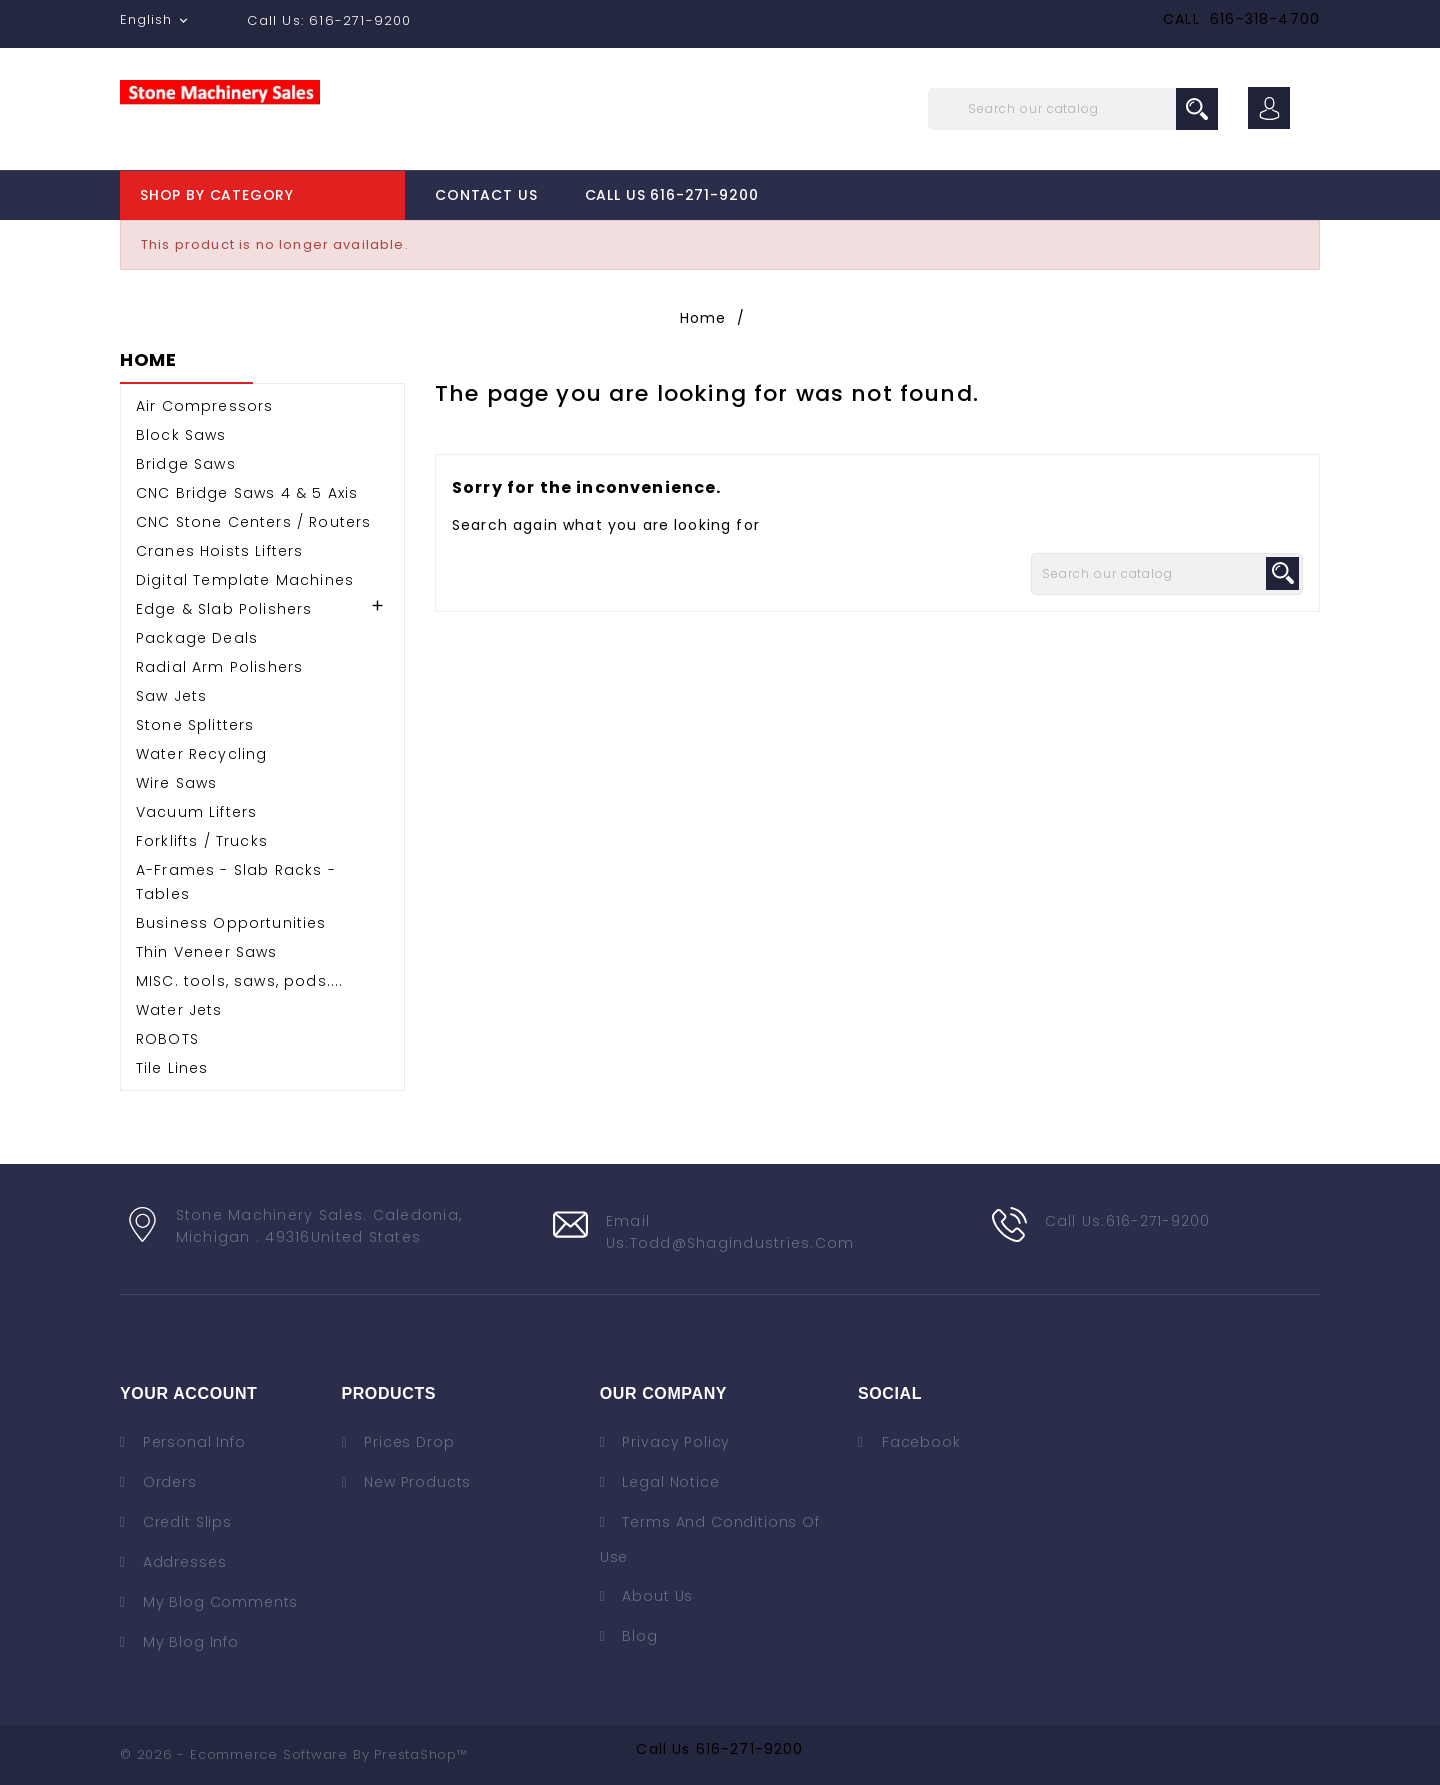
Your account (189, 1393)
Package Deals (197, 638)
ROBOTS (167, 1039)
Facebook (921, 1442)
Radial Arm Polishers (219, 667)
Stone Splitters (195, 725)
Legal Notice (669, 1482)
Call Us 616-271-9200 (672, 195)
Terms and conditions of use (710, 1539)
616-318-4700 (1265, 19)
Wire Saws (176, 783)
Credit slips (185, 1522)
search (1197, 109)
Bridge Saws (186, 464)
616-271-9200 (750, 1749)
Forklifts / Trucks (202, 841)
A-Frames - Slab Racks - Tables (236, 882)
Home (148, 361)
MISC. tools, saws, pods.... (239, 981)
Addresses (182, 1562)
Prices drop (406, 1442)
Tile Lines (172, 1068)
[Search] (1073, 109)
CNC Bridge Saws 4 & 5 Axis (247, 493)
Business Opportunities (231, 923)
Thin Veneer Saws (207, 952)
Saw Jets (171, 696)
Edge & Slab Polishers (224, 609)
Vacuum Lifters (196, 812)
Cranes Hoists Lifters (219, 551)
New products (415, 1482)
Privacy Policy (674, 1442)
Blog (638, 1636)
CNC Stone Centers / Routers (253, 522)
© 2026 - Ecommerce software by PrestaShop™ (294, 1754)
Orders (167, 1482)
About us (656, 1596)
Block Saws (181, 435)
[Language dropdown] (156, 20)
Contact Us (486, 195)
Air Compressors (204, 406)
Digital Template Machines (245, 580)
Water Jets (179, 1010)
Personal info (192, 1442)
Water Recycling (201, 754)
